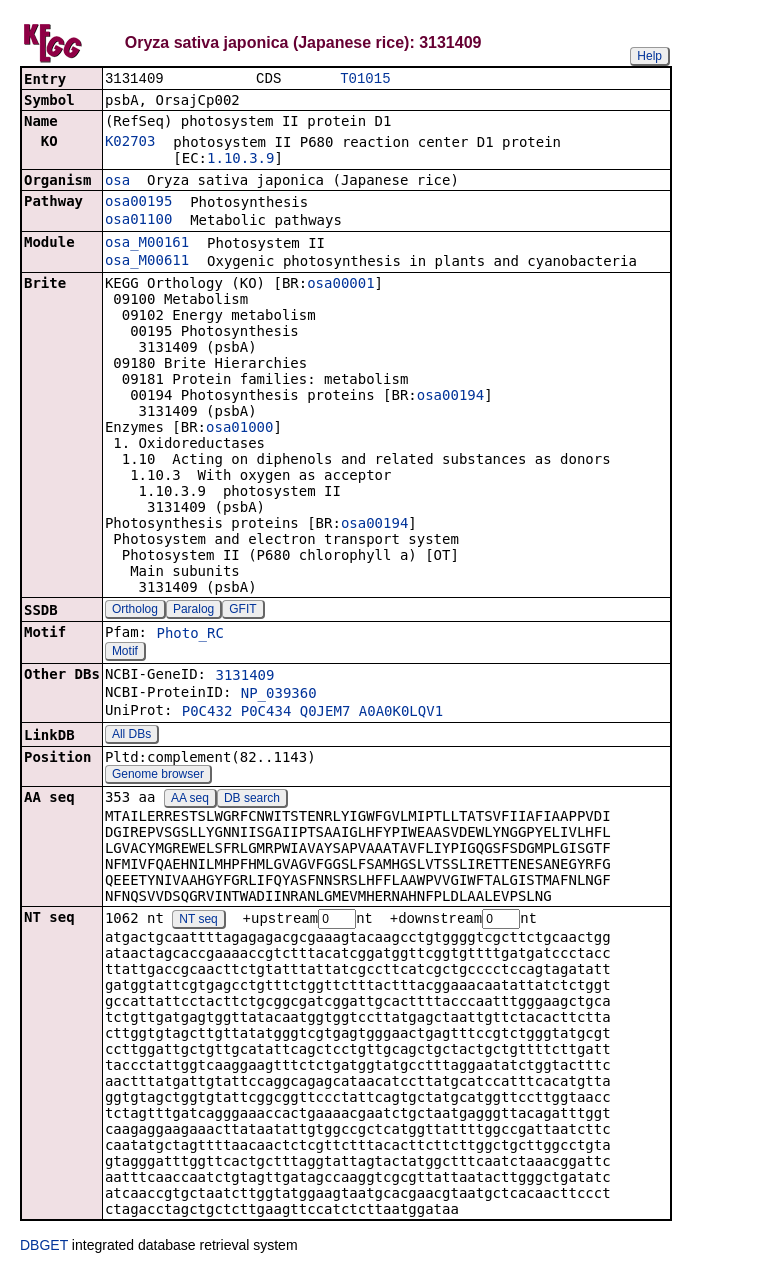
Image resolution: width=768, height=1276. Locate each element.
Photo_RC (189, 635)
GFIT (242, 611)
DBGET (44, 1248)
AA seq (190, 800)
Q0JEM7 (325, 713)
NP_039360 (279, 695)
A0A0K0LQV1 (401, 713)
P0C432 (207, 713)
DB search (252, 800)
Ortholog (135, 611)
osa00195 (138, 203)
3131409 (244, 677)
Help (649, 56)
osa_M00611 (147, 262)
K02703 (130, 143)
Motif (125, 653)
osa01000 (239, 429)
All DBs (131, 736)
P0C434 (266, 713)
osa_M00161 (147, 244)
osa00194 (450, 397)
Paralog (193, 611)
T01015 (365, 79)
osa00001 (340, 285)
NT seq (198, 922)
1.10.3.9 (240, 160)
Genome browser (158, 776)
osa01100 (138, 221)
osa (117, 182)
